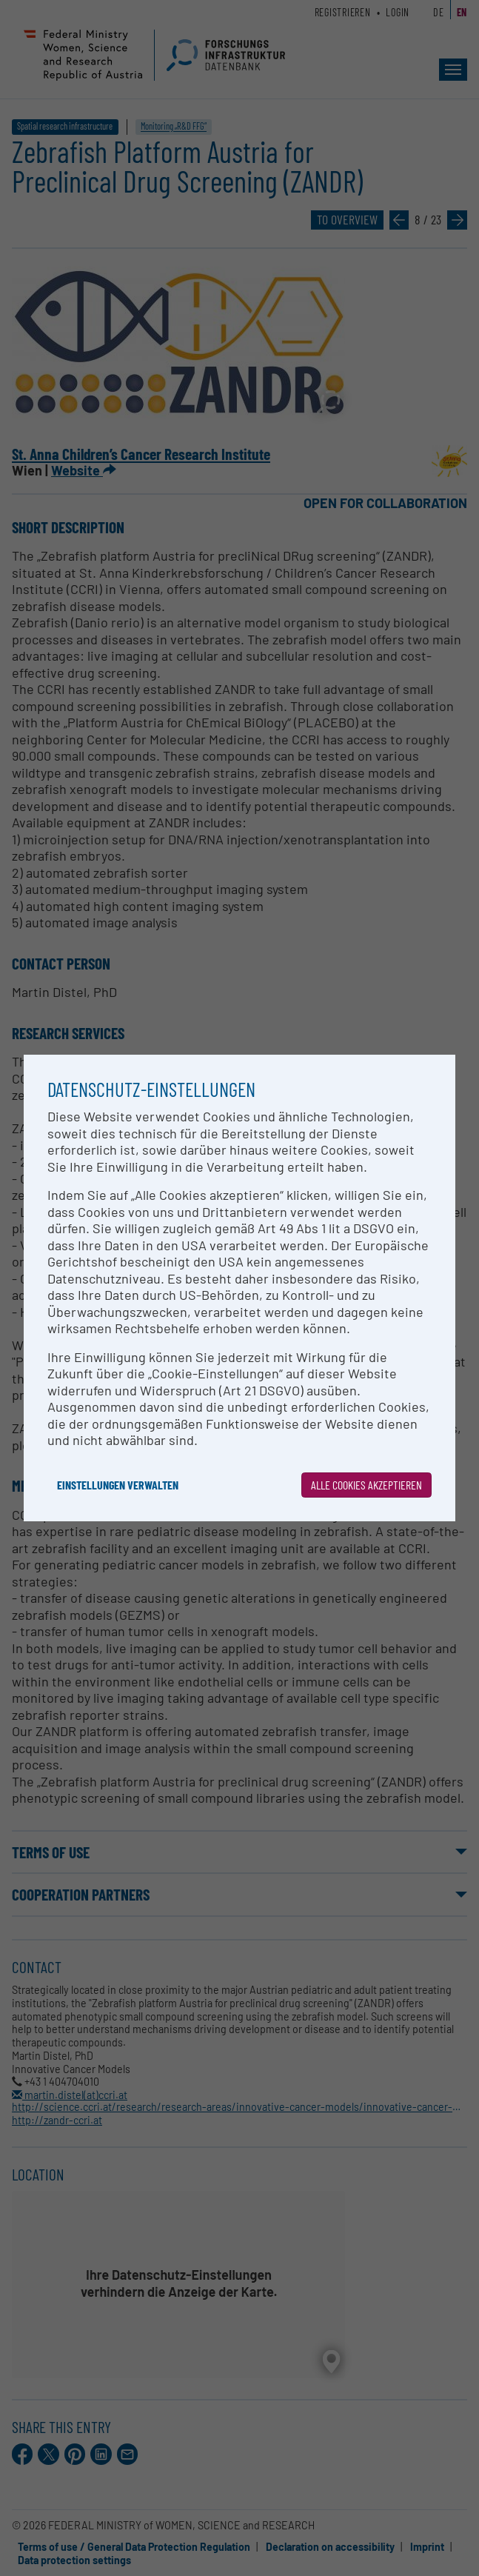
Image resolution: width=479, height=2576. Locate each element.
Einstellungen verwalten (117, 1485)
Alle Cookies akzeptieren (366, 1485)
